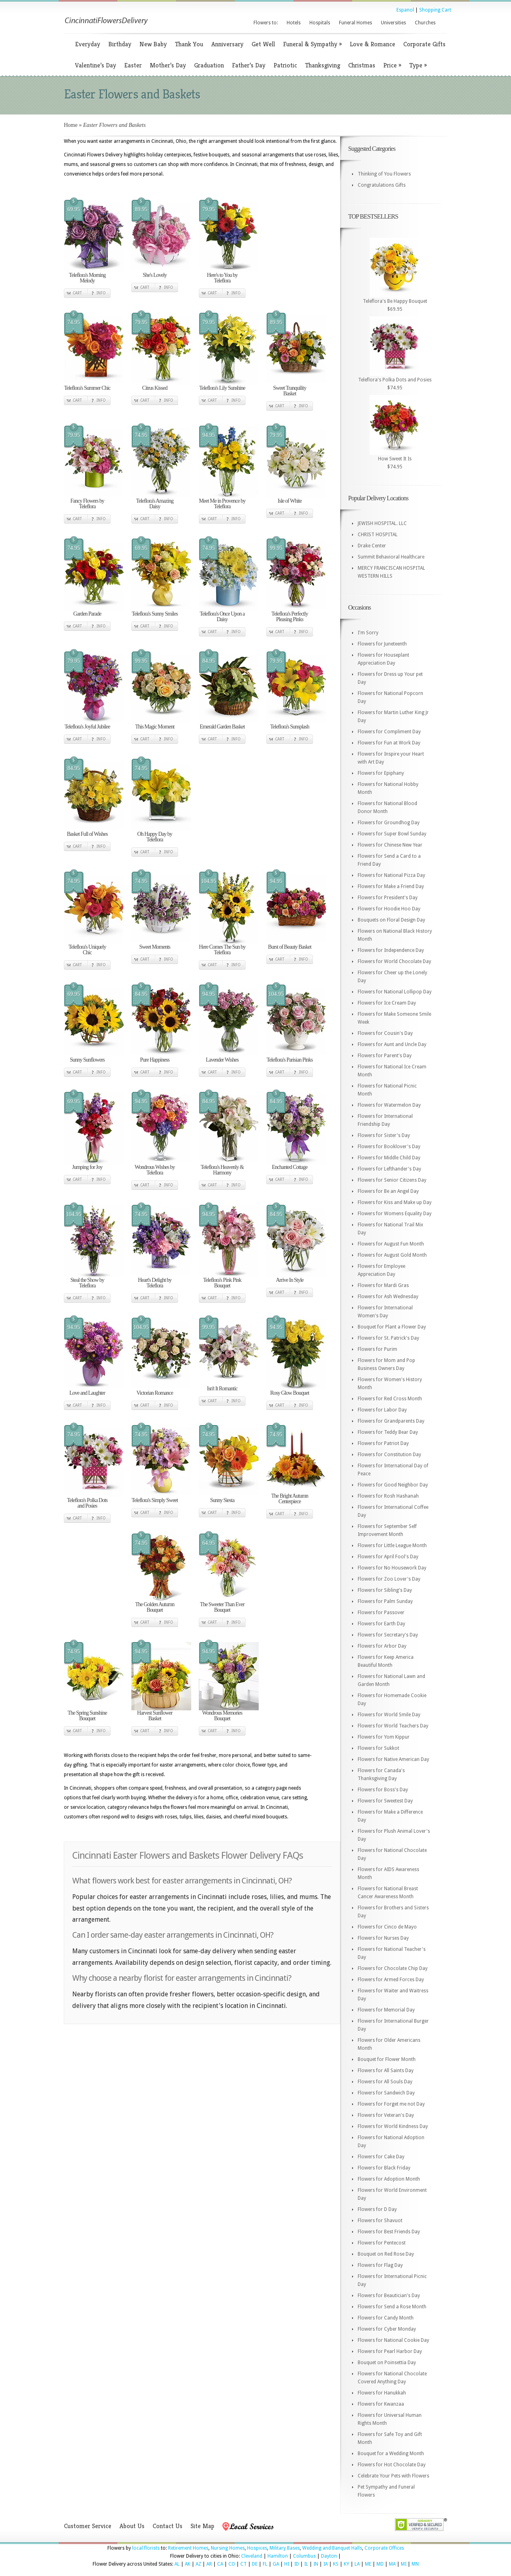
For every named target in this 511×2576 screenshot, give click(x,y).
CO (231, 2564)
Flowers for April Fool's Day (388, 1556)
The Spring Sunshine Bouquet (87, 1715)
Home (70, 125)
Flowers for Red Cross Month (390, 1399)
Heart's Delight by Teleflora (154, 1283)
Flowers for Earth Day (381, 1624)
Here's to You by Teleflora (222, 278)
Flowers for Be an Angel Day (388, 1191)
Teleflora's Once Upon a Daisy (222, 616)
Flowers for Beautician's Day (389, 2295)
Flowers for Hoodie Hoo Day (389, 909)
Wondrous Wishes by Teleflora (155, 1170)
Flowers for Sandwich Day (386, 2093)
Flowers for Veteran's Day (386, 2115)
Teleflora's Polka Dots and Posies (87, 1503)
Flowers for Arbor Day (382, 1646)
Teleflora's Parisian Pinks (290, 1060)
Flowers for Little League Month (392, 1545)
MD (380, 2564)
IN (315, 2564)
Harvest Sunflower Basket (154, 1715)
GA (276, 2564)
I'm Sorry (368, 633)
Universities (393, 23)
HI (286, 2564)
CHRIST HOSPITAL (378, 534)
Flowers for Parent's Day (385, 1055)
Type (418, 65)
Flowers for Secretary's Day (388, 1635)
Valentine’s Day (95, 65)
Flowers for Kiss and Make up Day (395, 1202)
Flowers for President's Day (388, 897)
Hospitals (319, 23)
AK (187, 2564)
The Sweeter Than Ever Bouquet (222, 1607)
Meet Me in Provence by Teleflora (222, 503)
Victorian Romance (155, 1393)
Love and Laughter (87, 1393)
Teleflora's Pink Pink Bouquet (222, 1283)
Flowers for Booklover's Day (389, 1146)
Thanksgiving (322, 65)
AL (177, 2564)
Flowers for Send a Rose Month (392, 2307)
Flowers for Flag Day (380, 2265)
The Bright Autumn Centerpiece (289, 1498)
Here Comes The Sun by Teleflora (222, 949)
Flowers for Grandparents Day (391, 1421)
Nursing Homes (228, 2548)
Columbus (304, 2556)
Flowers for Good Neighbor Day (393, 1485)
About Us (132, 2526)
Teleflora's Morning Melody (87, 278)
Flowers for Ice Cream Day (387, 1003)
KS (336, 2564)
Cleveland (251, 2556)
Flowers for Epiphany (381, 773)
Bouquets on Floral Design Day (391, 920)
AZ (198, 2564)
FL (265, 2564)
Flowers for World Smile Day (389, 1714)
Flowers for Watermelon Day (389, 1105)
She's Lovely (154, 275)
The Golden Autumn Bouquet (154, 1607)
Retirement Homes (188, 2548)
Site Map (202, 2526)
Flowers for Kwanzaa (381, 2404)
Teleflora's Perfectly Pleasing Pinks (289, 616)
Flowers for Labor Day (382, 1410)
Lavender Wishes (222, 1060)
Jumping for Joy (87, 1167)
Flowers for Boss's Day (383, 1789)
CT (243, 2564)
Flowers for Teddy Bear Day (388, 1432)
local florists (146, 2548)
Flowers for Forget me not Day (391, 2104)
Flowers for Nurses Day (383, 1938)
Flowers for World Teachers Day (393, 1726)
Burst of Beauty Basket (289, 947)
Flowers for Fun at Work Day (389, 743)
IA (325, 2564)
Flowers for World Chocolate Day (394, 961)
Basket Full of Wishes (87, 834)
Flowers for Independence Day (391, 950)
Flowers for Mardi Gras (383, 1285)
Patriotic (285, 65)
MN (415, 2564)
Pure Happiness (155, 1060)
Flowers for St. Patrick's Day (388, 1338)
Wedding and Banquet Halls (332, 2548)
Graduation (209, 65)
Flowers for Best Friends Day (389, 2232)
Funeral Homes (355, 23)
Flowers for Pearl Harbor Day (390, 2351)
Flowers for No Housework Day (392, 1568)
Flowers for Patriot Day (383, 1443)
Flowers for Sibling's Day (385, 1590)
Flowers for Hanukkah (382, 2393)
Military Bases (284, 2548)
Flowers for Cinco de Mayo (387, 1927)
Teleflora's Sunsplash (289, 727)
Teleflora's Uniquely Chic (87, 949)
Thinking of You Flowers (384, 174)
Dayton (329, 2556)
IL (306, 2564)
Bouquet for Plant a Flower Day (392, 1327)
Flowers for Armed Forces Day (391, 1979)
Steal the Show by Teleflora (87, 1283)
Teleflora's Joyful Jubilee (87, 727)
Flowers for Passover (381, 1612)
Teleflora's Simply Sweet (155, 1500)
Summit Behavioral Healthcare (391, 557)
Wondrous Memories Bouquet (222, 1715)
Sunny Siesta (222, 1500)
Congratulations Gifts (382, 185)
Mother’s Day (168, 65)
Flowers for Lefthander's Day (389, 1169)
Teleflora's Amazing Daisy (154, 503)
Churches (425, 23)
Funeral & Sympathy (312, 44)
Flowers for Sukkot (378, 1748)
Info (101, 293)
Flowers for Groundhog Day (389, 822)
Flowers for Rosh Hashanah (388, 1496)
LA (357, 2564)
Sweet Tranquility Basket (289, 391)
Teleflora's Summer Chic (87, 388)
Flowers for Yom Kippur (384, 1737)
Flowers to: (266, 23)
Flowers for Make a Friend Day (391, 886)
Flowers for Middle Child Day (389, 1158)
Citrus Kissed (154, 388)
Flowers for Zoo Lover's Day (389, 1579)
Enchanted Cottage (289, 1167)
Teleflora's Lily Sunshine (222, 388)
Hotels (294, 23)
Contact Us (167, 2526)
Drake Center (372, 546)
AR (209, 2564)
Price (392, 65)
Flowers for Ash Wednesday (388, 1296)
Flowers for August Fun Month (391, 1244)
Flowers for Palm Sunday (385, 1601)
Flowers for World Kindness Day (393, 2126)
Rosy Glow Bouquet (289, 1393)
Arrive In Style (289, 1280)
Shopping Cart (435, 10)
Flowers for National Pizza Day (391, 875)
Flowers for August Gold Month (392, 1255)
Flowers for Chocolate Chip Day (393, 1968)
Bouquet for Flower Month (387, 2059)
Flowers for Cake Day (381, 2156)
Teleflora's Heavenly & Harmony (222, 1170)
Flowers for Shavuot (380, 2220)
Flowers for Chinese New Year (390, 845)
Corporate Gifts (424, 44)
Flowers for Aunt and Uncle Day (392, 1044)
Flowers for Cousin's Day (385, 1033)
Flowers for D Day (377, 2209)
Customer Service (87, 2526)
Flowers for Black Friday (384, 2168)
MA (392, 2564)
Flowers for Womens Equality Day (395, 1213)
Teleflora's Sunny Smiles (155, 614)
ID (296, 2564)
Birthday (119, 44)
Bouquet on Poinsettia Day (387, 2362)
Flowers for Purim (377, 1349)
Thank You (189, 44)
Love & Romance (372, 44)
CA (220, 2564)
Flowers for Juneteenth (382, 644)
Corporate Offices (384, 2548)
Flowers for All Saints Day (386, 2070)
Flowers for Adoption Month (389, 2179)
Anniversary (227, 44)
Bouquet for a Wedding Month (391, 2453)
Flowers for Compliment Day (389, 731)
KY (346, 2564)
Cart (77, 293)
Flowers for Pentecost (382, 2243)
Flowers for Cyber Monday (387, 2329)
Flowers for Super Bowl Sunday (392, 834)
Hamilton (277, 2556)
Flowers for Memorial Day (386, 2010)
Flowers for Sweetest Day (385, 1801)
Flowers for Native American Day (393, 1759)
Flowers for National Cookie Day (393, 2340)
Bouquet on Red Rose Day (386, 2254)
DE (254, 2564)
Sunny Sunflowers (87, 1060)
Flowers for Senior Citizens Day (392, 1180)
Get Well (263, 44)
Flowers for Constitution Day (389, 1454)
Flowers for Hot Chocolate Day (392, 2464)
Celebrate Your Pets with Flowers (393, 2476)
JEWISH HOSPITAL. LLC (382, 523)
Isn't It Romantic (222, 1389)
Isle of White (290, 501)
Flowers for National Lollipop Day (395, 992)
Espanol (405, 10)
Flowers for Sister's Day (384, 1135)
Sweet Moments (154, 947)
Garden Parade (87, 614)
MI (403, 2564)
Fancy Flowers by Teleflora (87, 503)
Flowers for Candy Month (386, 2318)
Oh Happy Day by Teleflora (154, 837)
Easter (133, 65)
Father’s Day (248, 65)
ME (368, 2564)
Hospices (257, 2548)
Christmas (361, 65)
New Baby (153, 44)
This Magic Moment (154, 727)
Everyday (87, 44)
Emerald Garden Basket (222, 727)
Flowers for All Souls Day (385, 2081)
